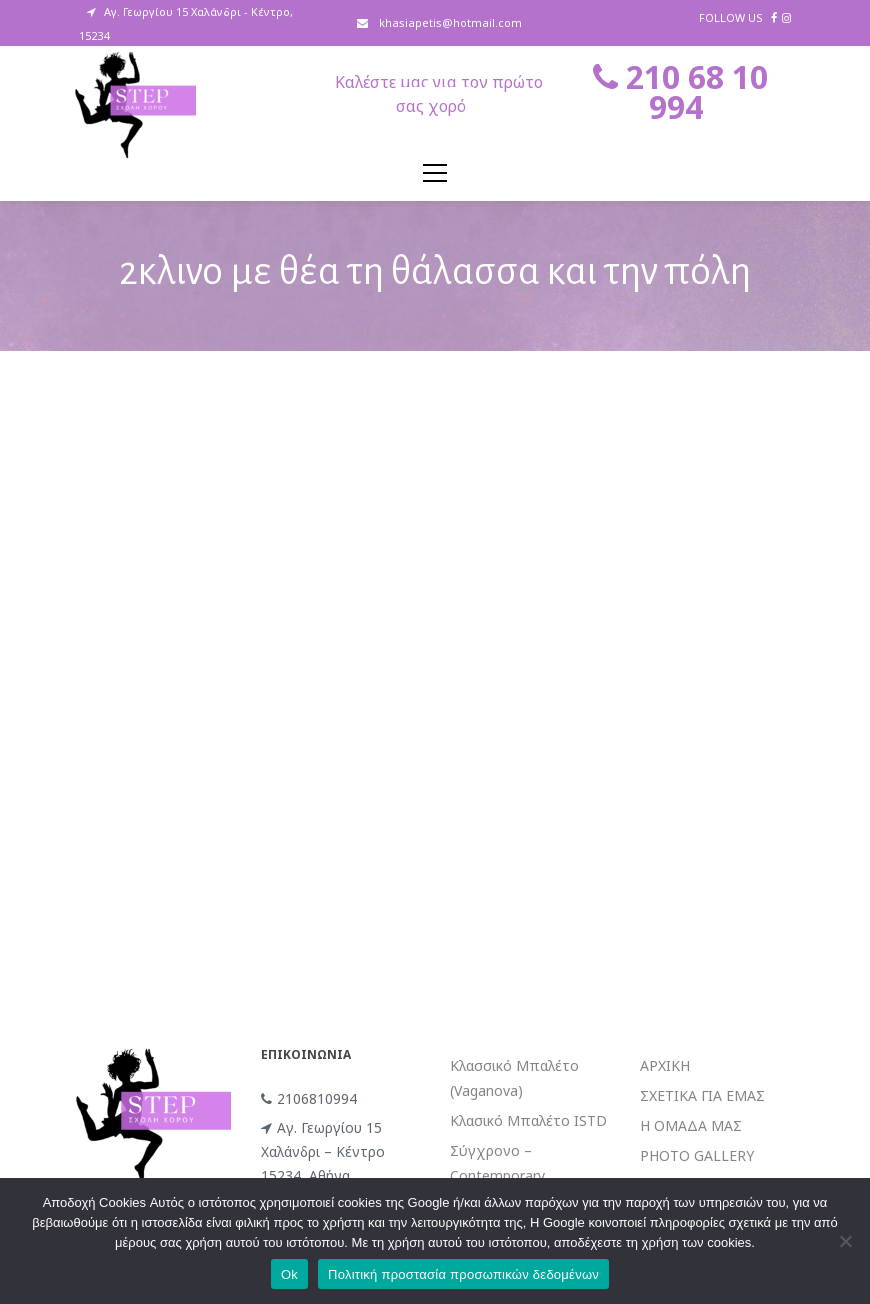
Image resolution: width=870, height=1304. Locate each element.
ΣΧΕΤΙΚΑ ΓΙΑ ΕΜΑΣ (702, 1095)
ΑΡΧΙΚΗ (665, 1065)
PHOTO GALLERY (697, 1155)
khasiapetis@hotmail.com (449, 22)
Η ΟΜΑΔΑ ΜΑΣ (691, 1125)
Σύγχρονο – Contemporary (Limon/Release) (503, 1175)
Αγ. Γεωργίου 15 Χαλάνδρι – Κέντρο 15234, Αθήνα (323, 1151)
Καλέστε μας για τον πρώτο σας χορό (439, 94)
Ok (289, 1274)
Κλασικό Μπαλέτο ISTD (528, 1120)
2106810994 (309, 1098)
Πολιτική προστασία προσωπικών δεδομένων (463, 1274)
